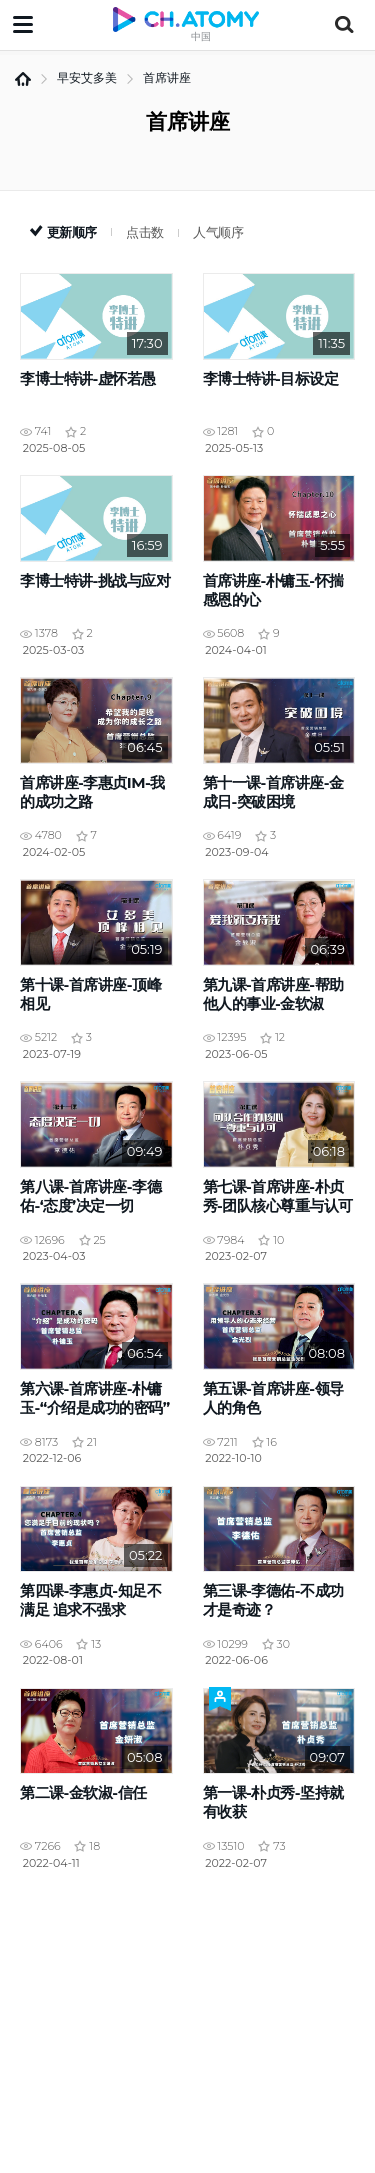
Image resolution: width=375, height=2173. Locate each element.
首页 (23, 79)
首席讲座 (167, 77)
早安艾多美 (87, 77)
